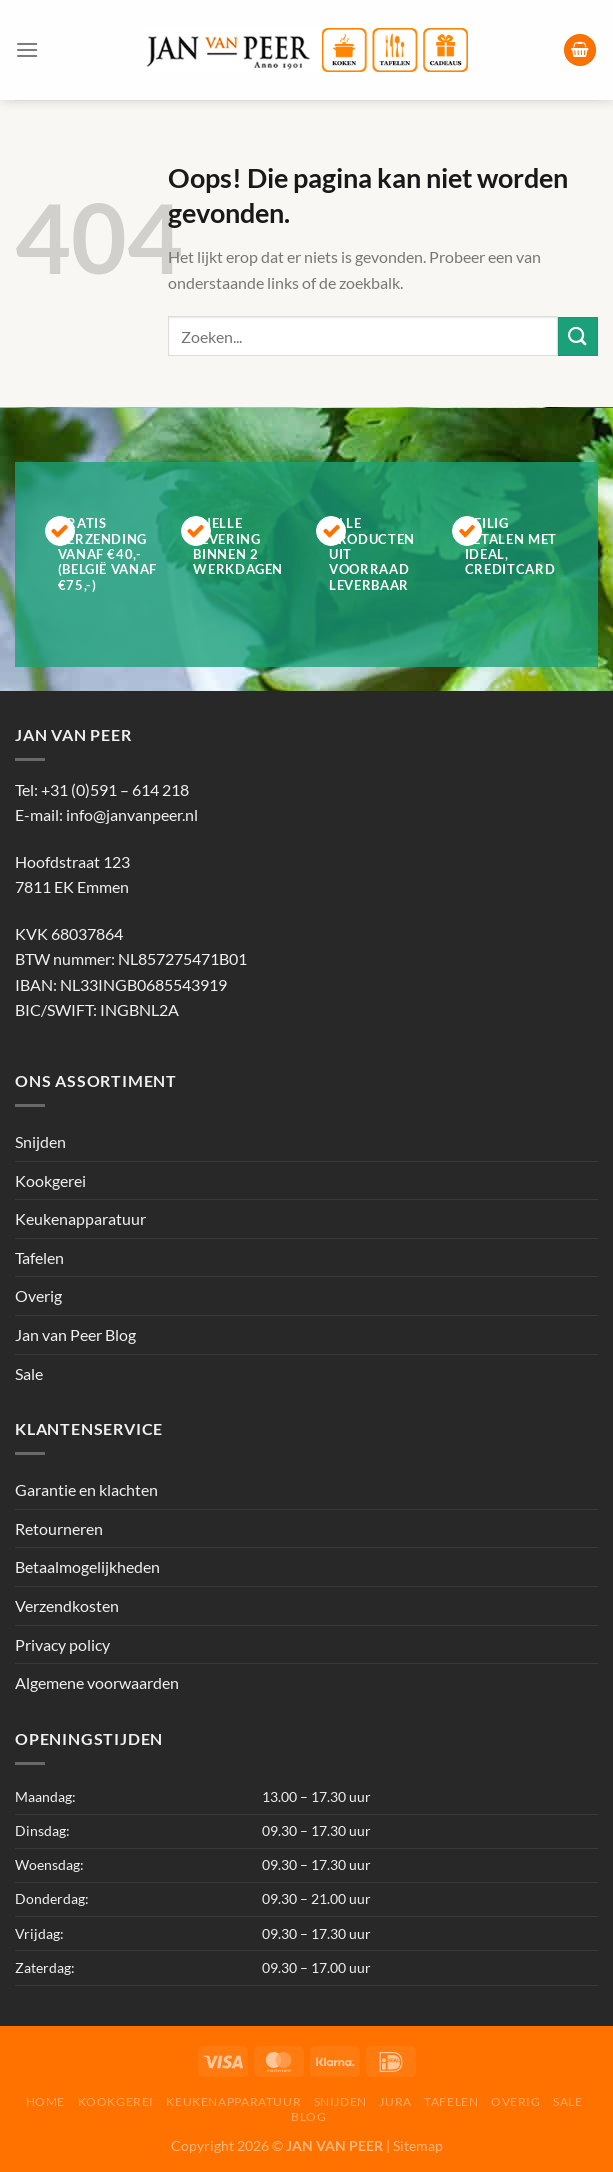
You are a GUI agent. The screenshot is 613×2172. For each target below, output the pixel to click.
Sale (29, 1373)
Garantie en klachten (86, 1489)
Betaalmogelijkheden (87, 1566)
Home (45, 2101)
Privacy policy (62, 1644)
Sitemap (418, 2145)
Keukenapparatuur (80, 1218)
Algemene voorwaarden (97, 1682)
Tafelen (39, 1257)
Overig (38, 1295)
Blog (308, 2116)
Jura (395, 2101)
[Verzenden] (578, 336)
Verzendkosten (67, 1605)
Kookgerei (50, 1180)
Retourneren (59, 1528)
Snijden (40, 1141)
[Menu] (27, 49)
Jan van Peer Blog (75, 1334)
